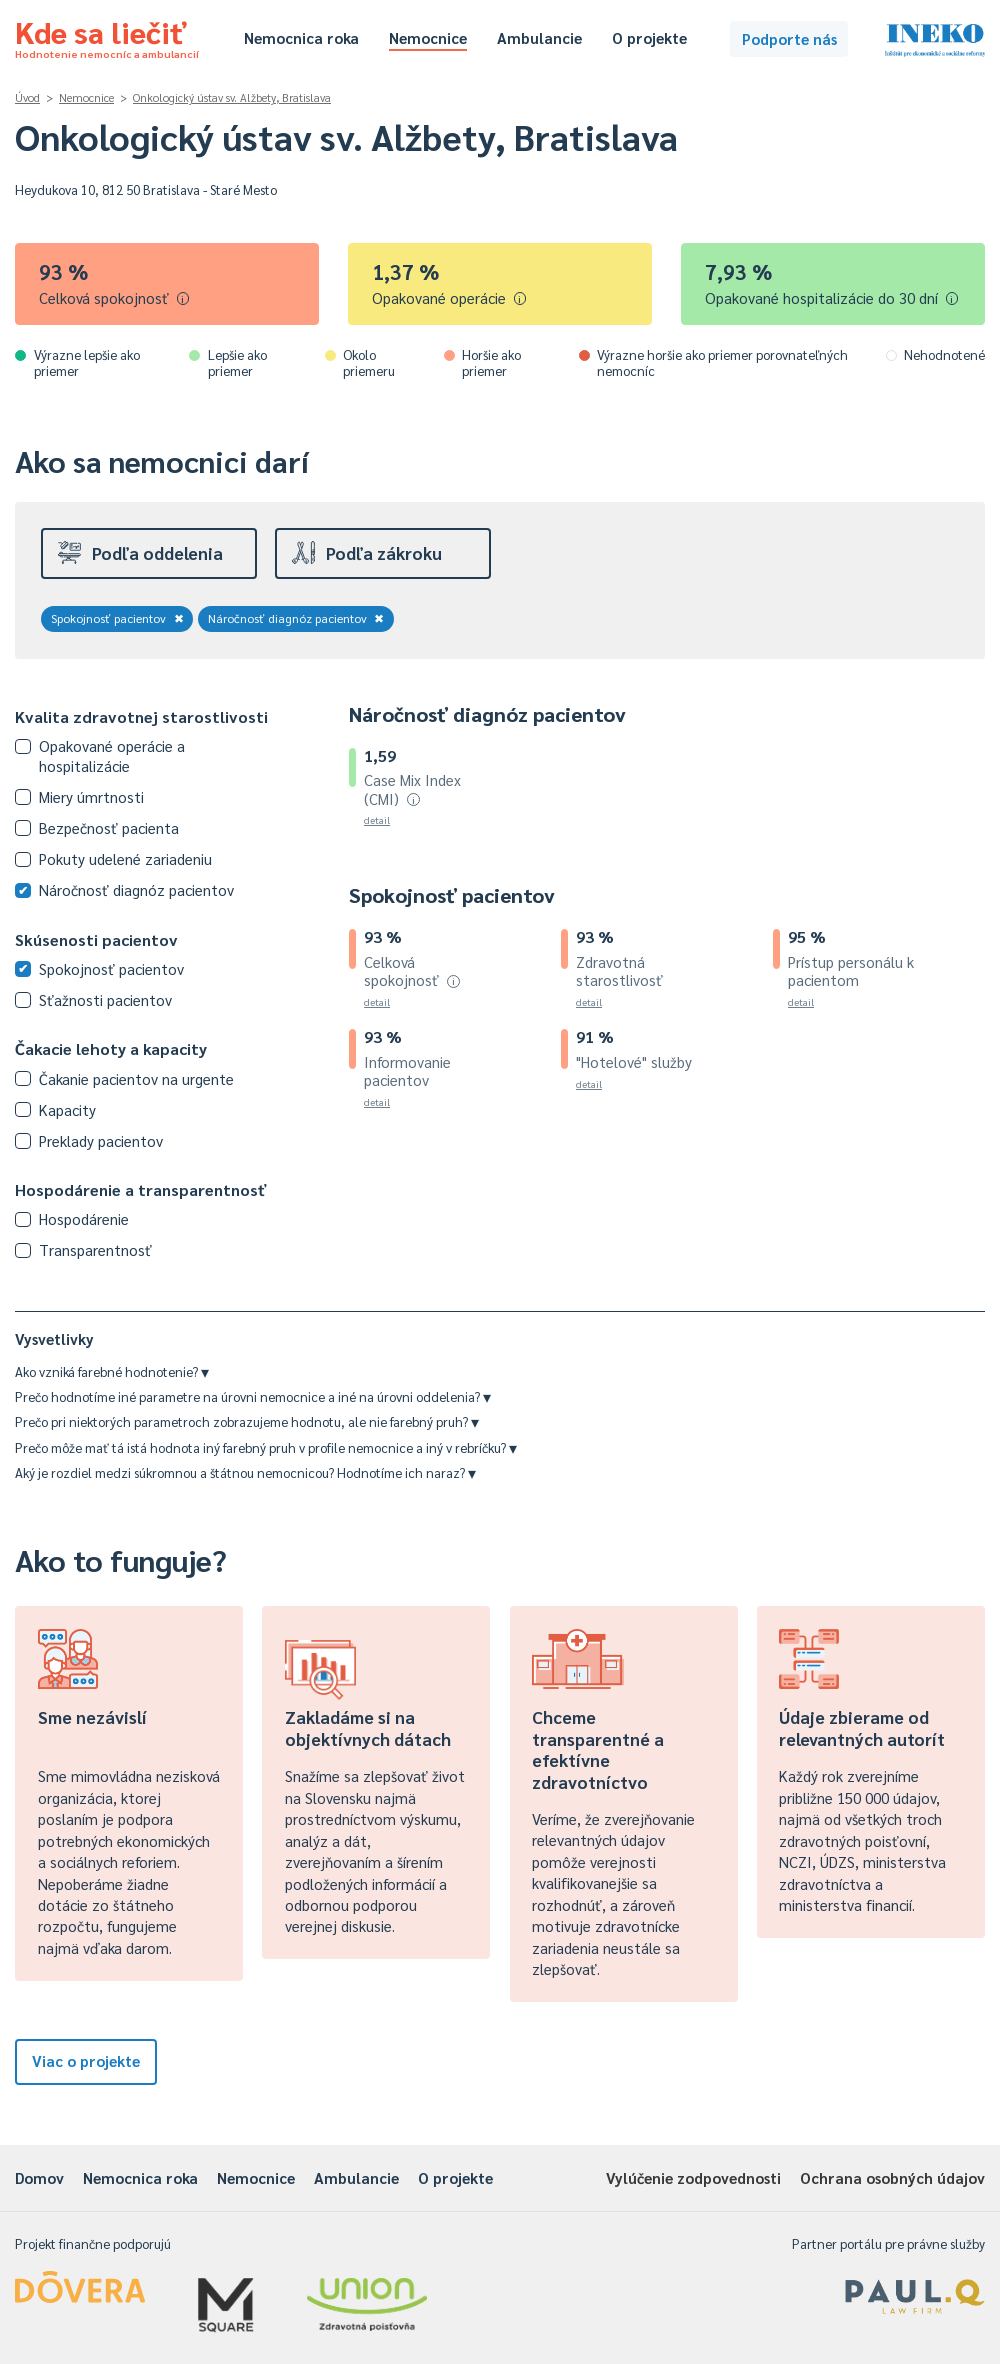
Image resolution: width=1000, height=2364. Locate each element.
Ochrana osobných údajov (892, 2177)
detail (377, 819)
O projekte (649, 37)
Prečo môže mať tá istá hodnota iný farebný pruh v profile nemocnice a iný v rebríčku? (266, 1447)
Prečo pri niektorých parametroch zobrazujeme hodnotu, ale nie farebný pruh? (247, 1421)
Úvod (27, 97)
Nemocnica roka (301, 37)
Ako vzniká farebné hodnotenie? (112, 1371)
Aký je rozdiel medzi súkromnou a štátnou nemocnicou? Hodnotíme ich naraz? (245, 1472)
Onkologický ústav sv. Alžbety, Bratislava (232, 97)
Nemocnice (428, 37)
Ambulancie (539, 37)
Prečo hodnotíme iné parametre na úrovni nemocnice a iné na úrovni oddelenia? (253, 1396)
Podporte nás (789, 38)
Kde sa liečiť (107, 36)
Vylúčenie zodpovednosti (693, 2177)
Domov (39, 2177)
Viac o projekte (86, 2060)
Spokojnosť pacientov (117, 618)
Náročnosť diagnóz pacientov (296, 618)
